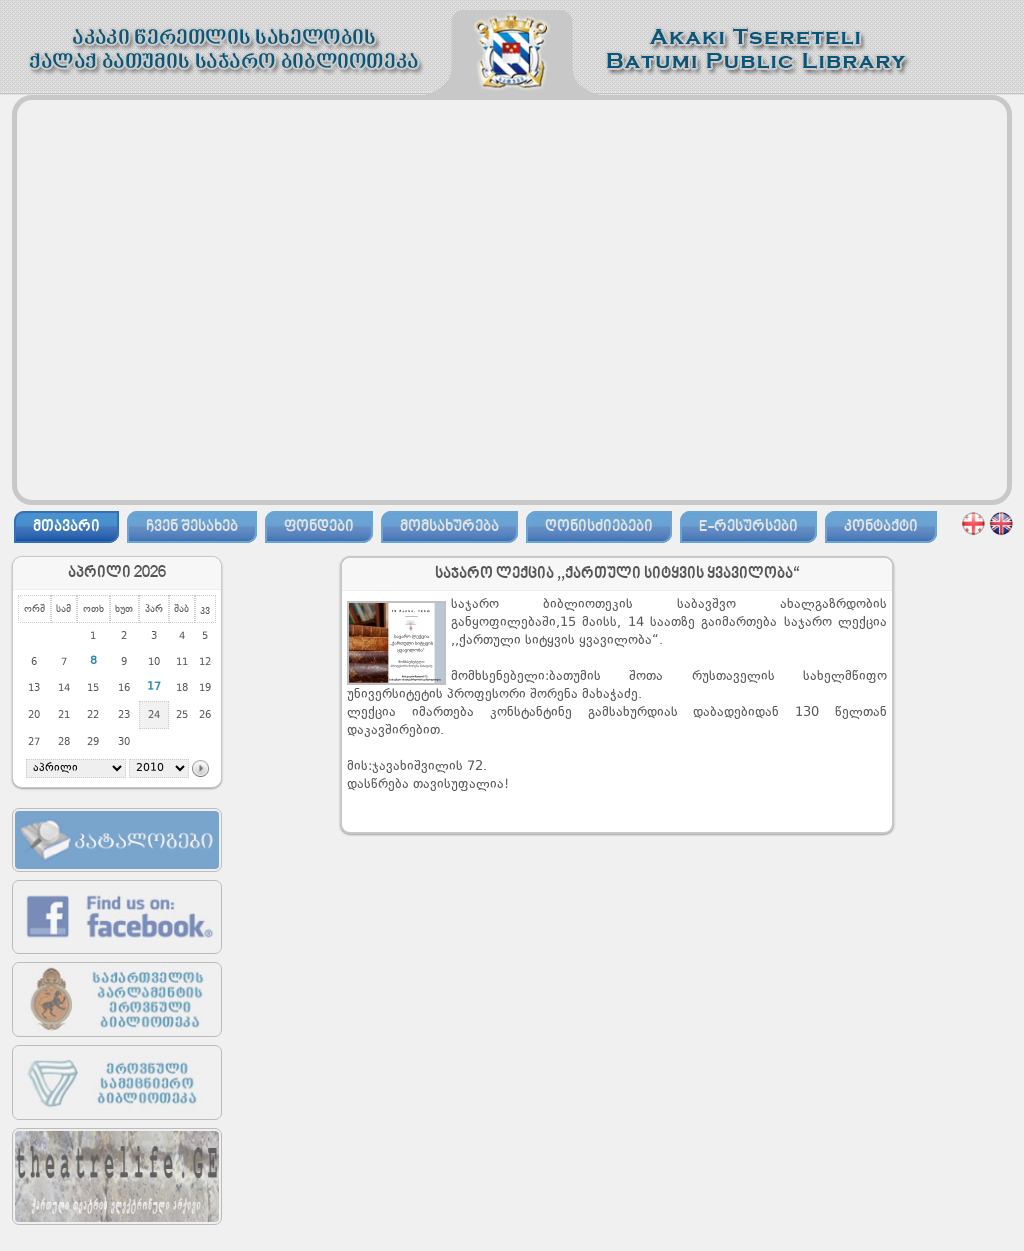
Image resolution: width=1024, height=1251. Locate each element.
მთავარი (66, 527)
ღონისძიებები (599, 527)
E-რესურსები (748, 527)
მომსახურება (449, 527)
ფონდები (319, 527)
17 (154, 687)
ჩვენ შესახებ (192, 527)
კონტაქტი (881, 527)
